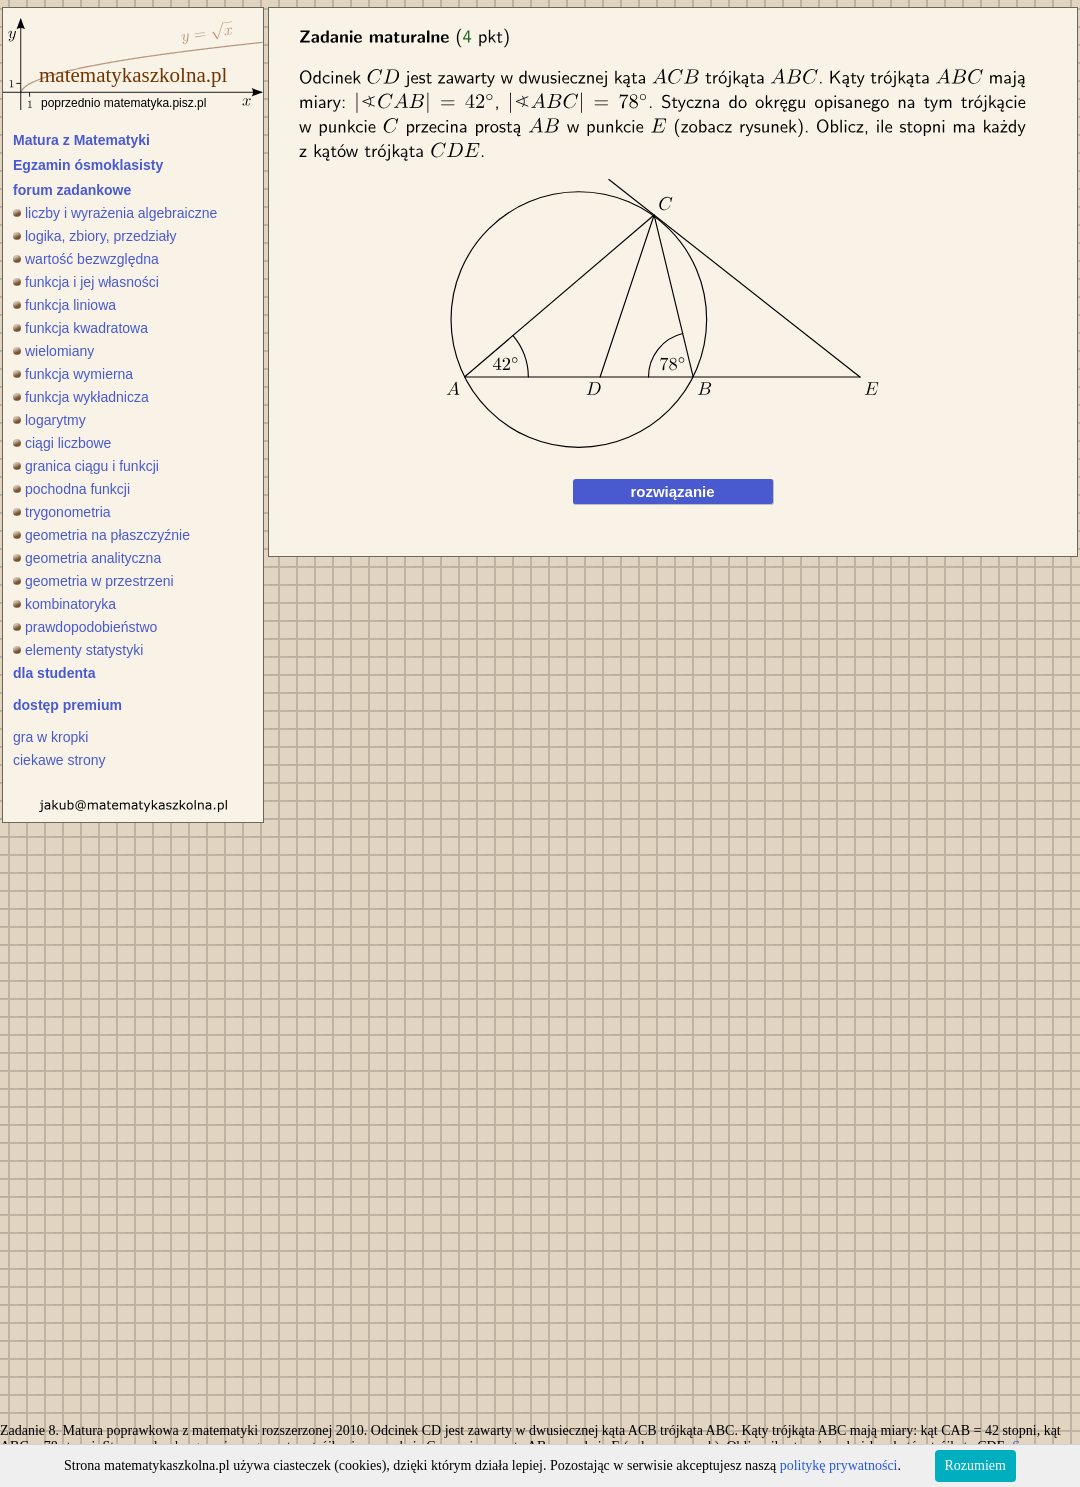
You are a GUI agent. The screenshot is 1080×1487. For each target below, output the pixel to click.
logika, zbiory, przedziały (94, 236)
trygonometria (62, 512)
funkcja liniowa (64, 305)
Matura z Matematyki (81, 140)
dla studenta (54, 673)
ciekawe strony (59, 760)
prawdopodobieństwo (85, 627)
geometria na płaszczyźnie (101, 535)
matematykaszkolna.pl (133, 75)
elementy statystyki (78, 650)
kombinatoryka (64, 604)
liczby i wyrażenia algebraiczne (115, 213)
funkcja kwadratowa (80, 328)
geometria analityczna (87, 558)
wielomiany (53, 351)
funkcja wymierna (73, 374)
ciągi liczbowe (62, 443)
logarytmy (49, 420)
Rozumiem (975, 1465)
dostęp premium (67, 705)
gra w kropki (50, 737)
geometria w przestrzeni (93, 581)
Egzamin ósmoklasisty (88, 165)
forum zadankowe (72, 190)
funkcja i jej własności (86, 282)
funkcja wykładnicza (81, 397)
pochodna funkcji (71, 489)
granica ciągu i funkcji (86, 466)
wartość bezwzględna (86, 259)
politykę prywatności (839, 1465)
